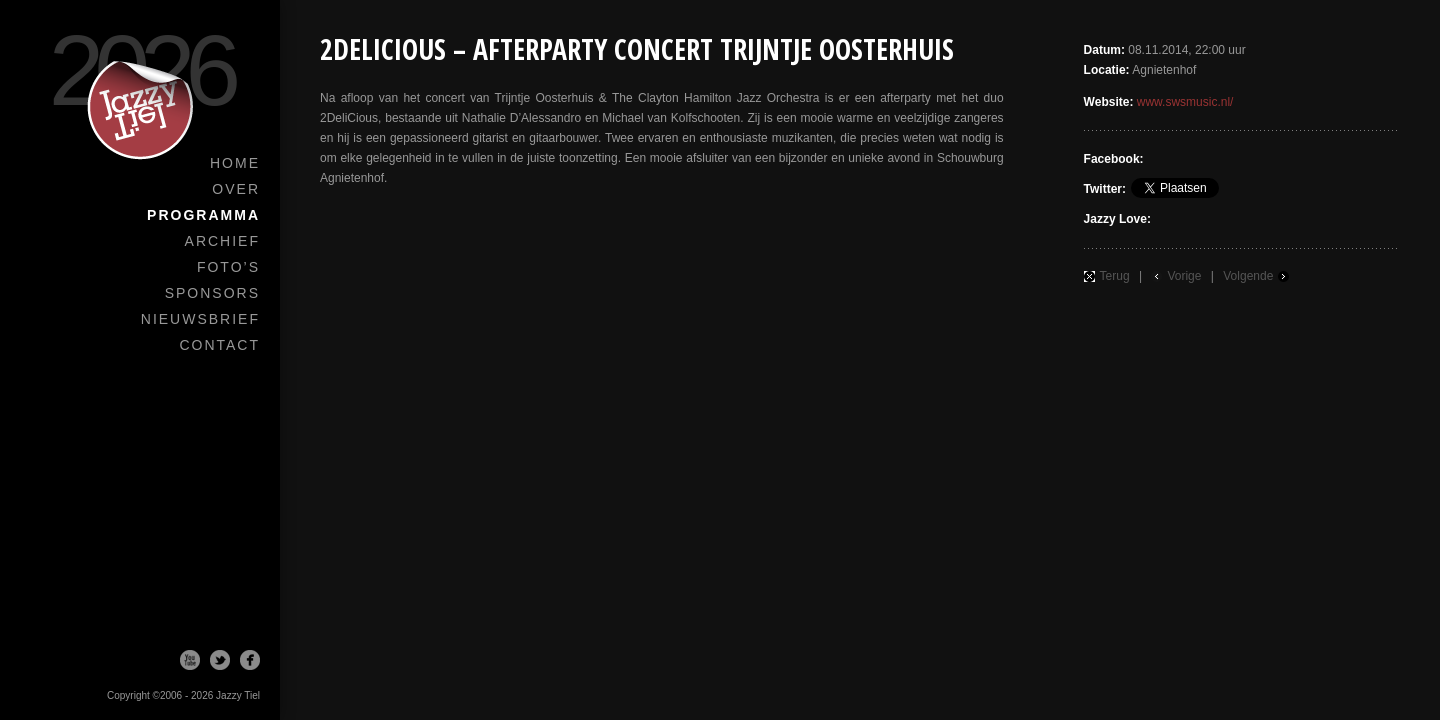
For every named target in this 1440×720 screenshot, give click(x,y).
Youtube (190, 660)
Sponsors (212, 293)
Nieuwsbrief (200, 319)
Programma (203, 215)
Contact (219, 345)
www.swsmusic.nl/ (1185, 102)
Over (236, 189)
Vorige (1184, 276)
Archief (222, 241)
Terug (1115, 276)
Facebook (250, 660)
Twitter (220, 660)
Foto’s (228, 267)
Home (235, 163)
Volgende (1248, 276)
